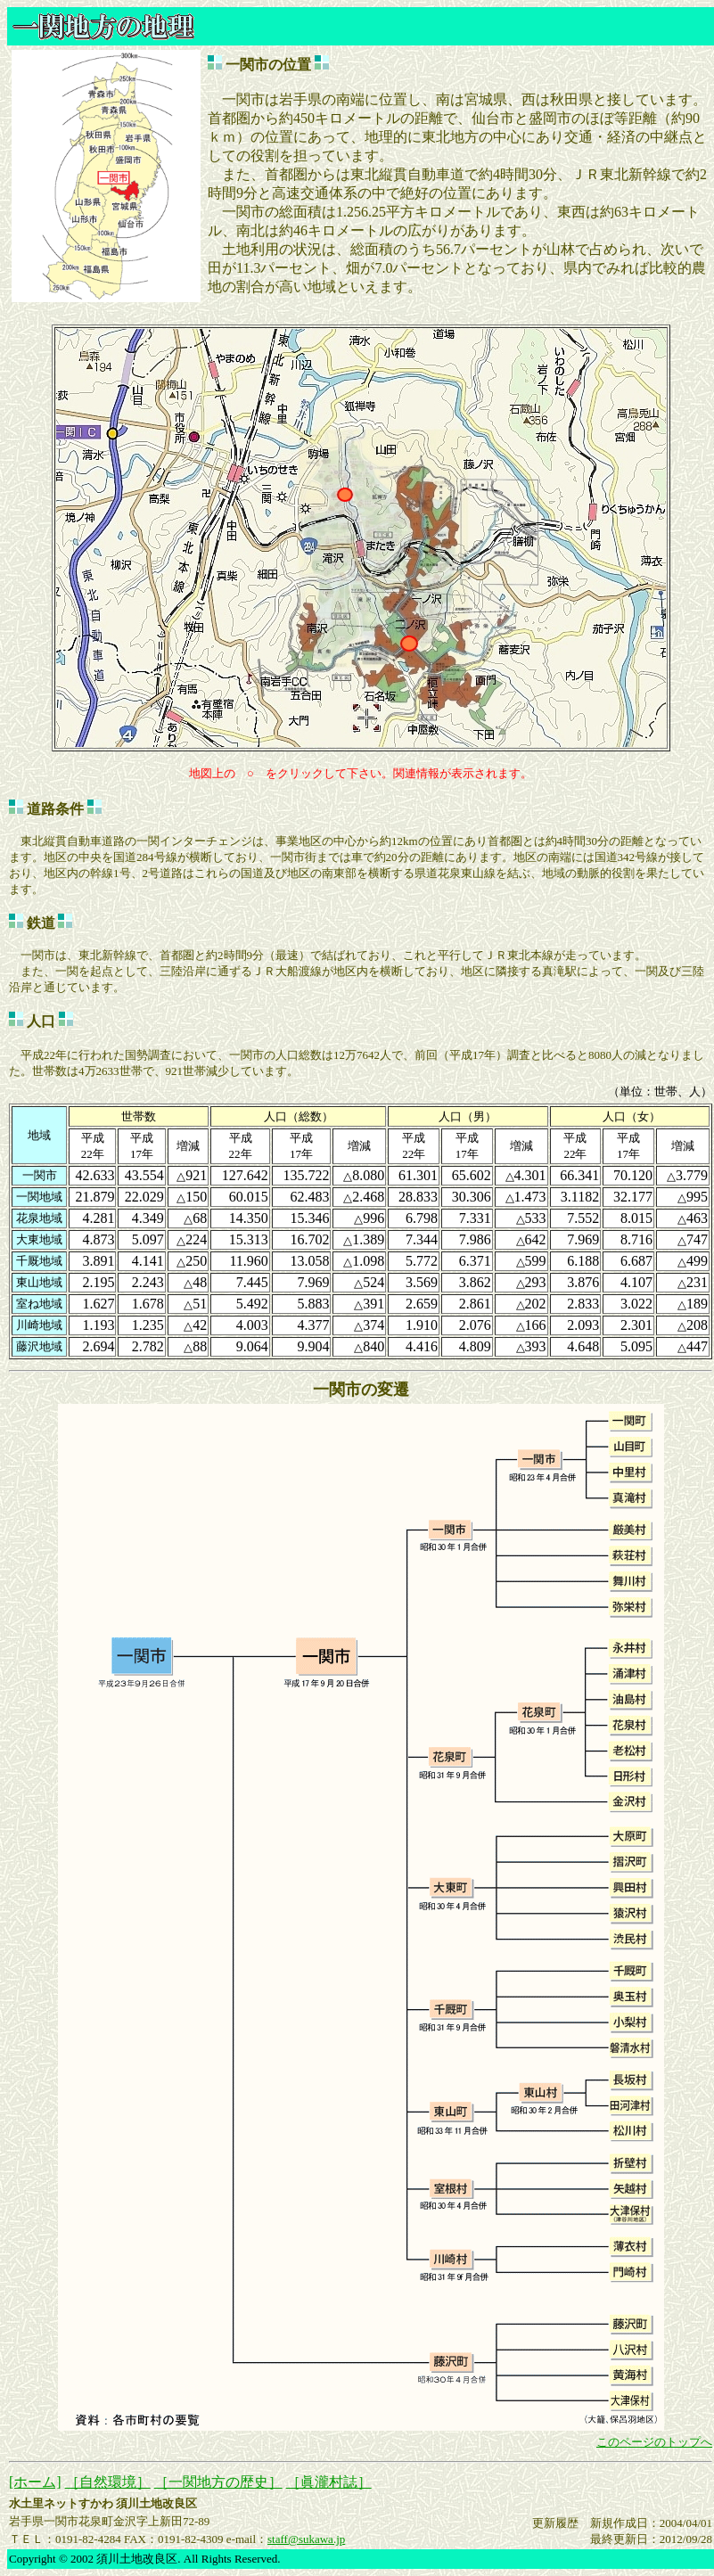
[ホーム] (35, 2482)
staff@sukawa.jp (306, 2539)
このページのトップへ (654, 2442)
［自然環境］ (108, 2482)
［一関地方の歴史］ (218, 2482)
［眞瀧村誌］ (329, 2482)
